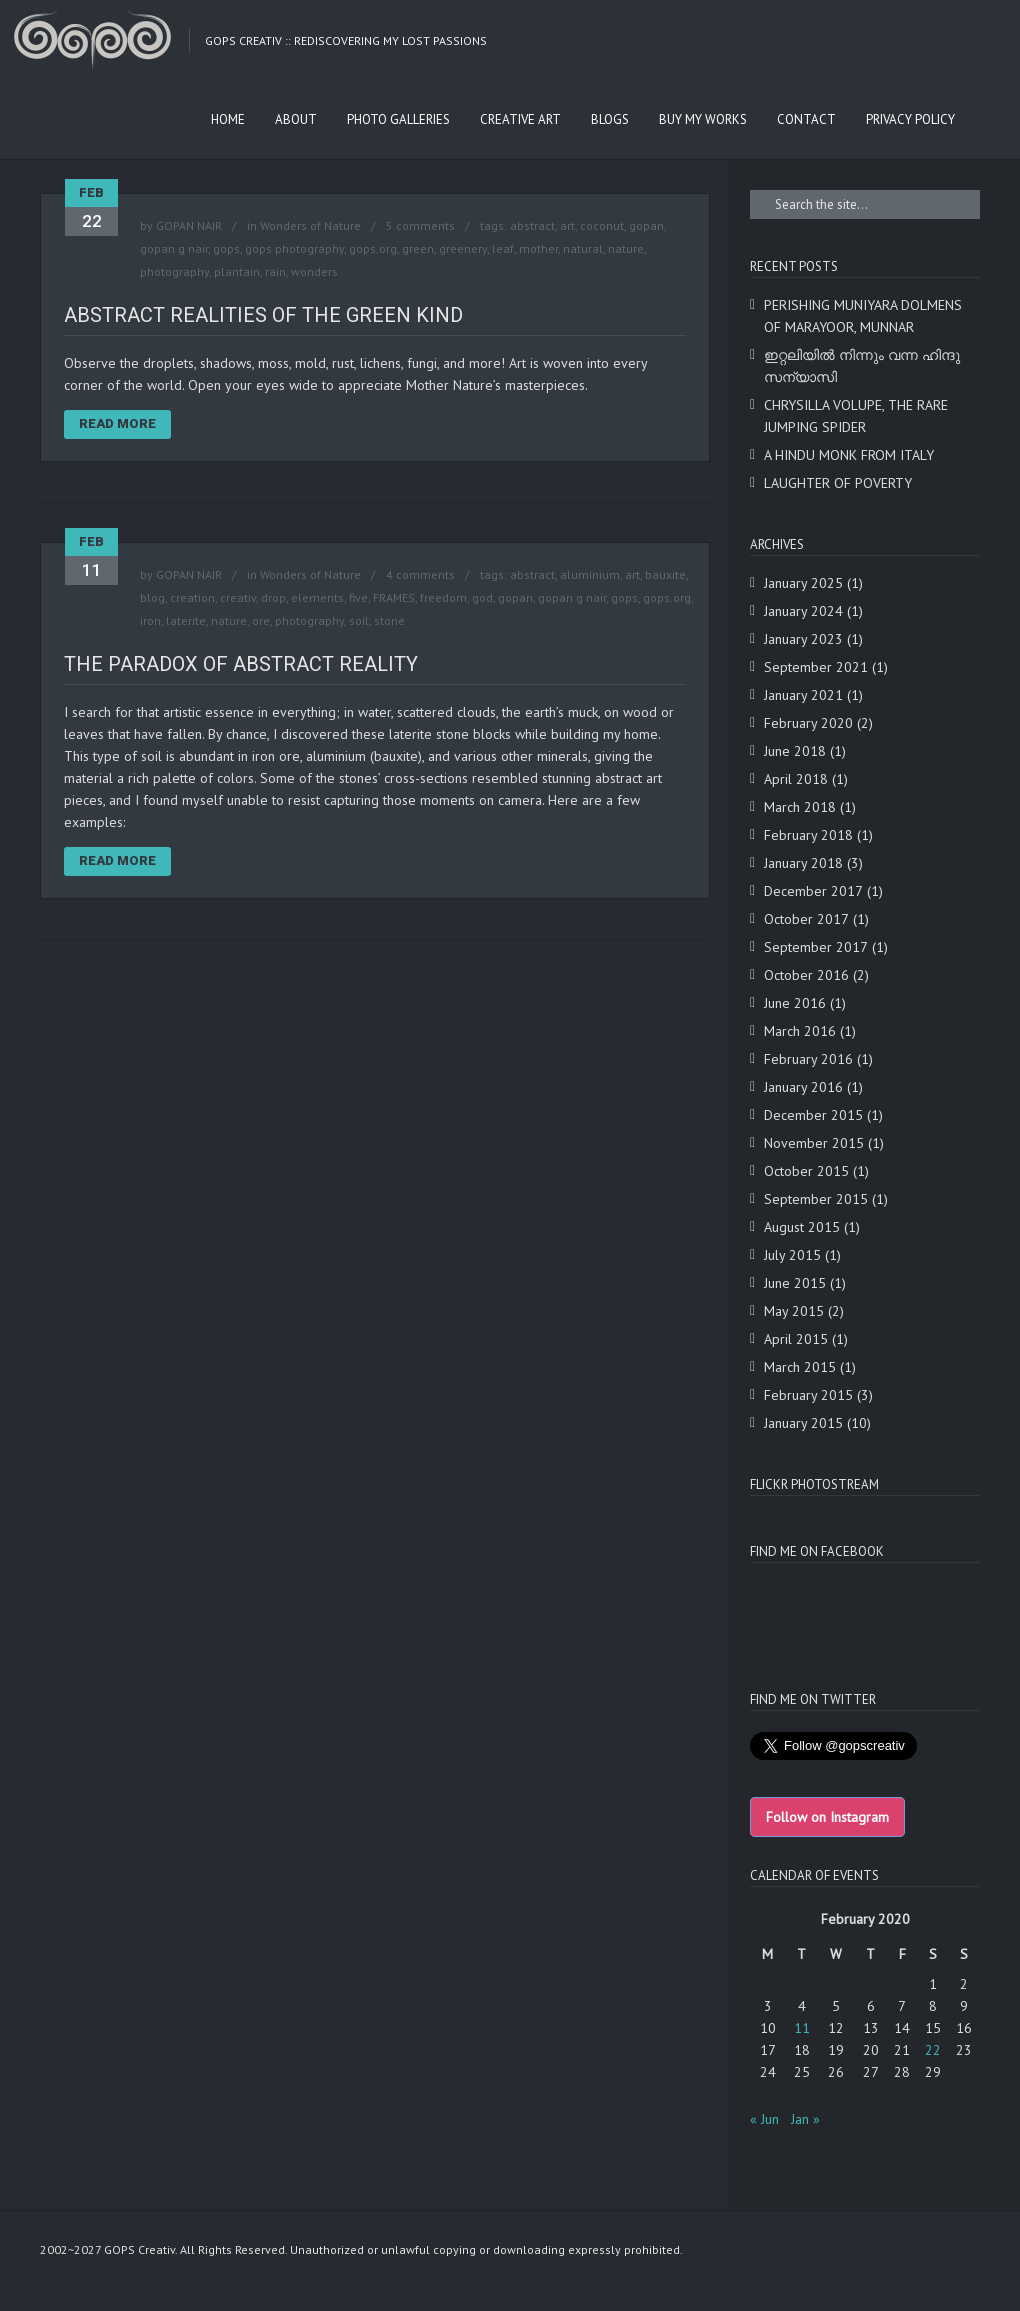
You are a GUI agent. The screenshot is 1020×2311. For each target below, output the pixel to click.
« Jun (764, 2119)
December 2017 (813, 891)
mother (538, 248)
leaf (503, 248)
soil (359, 620)
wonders (314, 271)
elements (317, 597)
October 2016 (806, 975)
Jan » (805, 2119)
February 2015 (808, 1395)
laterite (186, 620)
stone (389, 620)
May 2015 (794, 1311)
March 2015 (800, 1367)
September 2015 (816, 1199)
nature (626, 248)
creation (192, 597)
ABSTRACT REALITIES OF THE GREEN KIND (263, 315)
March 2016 (800, 1031)
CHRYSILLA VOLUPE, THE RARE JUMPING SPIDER (856, 416)
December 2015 (813, 1115)
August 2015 (802, 1227)
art (567, 225)
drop (273, 597)
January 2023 (803, 639)
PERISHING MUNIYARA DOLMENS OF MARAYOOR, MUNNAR (863, 316)
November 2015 (814, 1143)
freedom (443, 597)
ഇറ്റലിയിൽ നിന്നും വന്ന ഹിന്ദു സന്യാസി (862, 366)
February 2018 (808, 835)
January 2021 (803, 695)
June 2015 (795, 1283)
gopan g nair (174, 248)
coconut (602, 225)
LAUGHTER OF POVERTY (838, 483)
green (418, 248)
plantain (237, 271)
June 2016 (795, 1003)
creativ (238, 597)
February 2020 (808, 723)
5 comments (420, 225)
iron (150, 620)
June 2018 (795, 751)
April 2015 (796, 1339)
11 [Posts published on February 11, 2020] (802, 2028)
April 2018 (796, 779)
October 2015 (806, 1171)
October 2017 (806, 919)
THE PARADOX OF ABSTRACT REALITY (241, 664)
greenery (463, 248)
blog (152, 597)
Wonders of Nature (310, 225)
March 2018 (800, 807)
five (358, 597)
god (482, 597)
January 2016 (803, 1087)
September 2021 (816, 667)
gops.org (373, 248)
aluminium (590, 574)
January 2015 (803, 1423)
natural (583, 248)
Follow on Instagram (827, 1817)
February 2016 (808, 1059)
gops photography (294, 248)
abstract (532, 225)
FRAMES (394, 597)
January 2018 (803, 863)
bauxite (665, 574)
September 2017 (816, 947)
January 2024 (803, 611)
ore (261, 620)
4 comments (420, 574)
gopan (646, 225)
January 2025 (803, 583)
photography (174, 271)
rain (275, 271)
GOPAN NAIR (189, 225)
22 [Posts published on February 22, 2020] (933, 2050)
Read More (117, 423)
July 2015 (792, 1255)
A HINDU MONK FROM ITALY (849, 455)
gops (226, 248)
